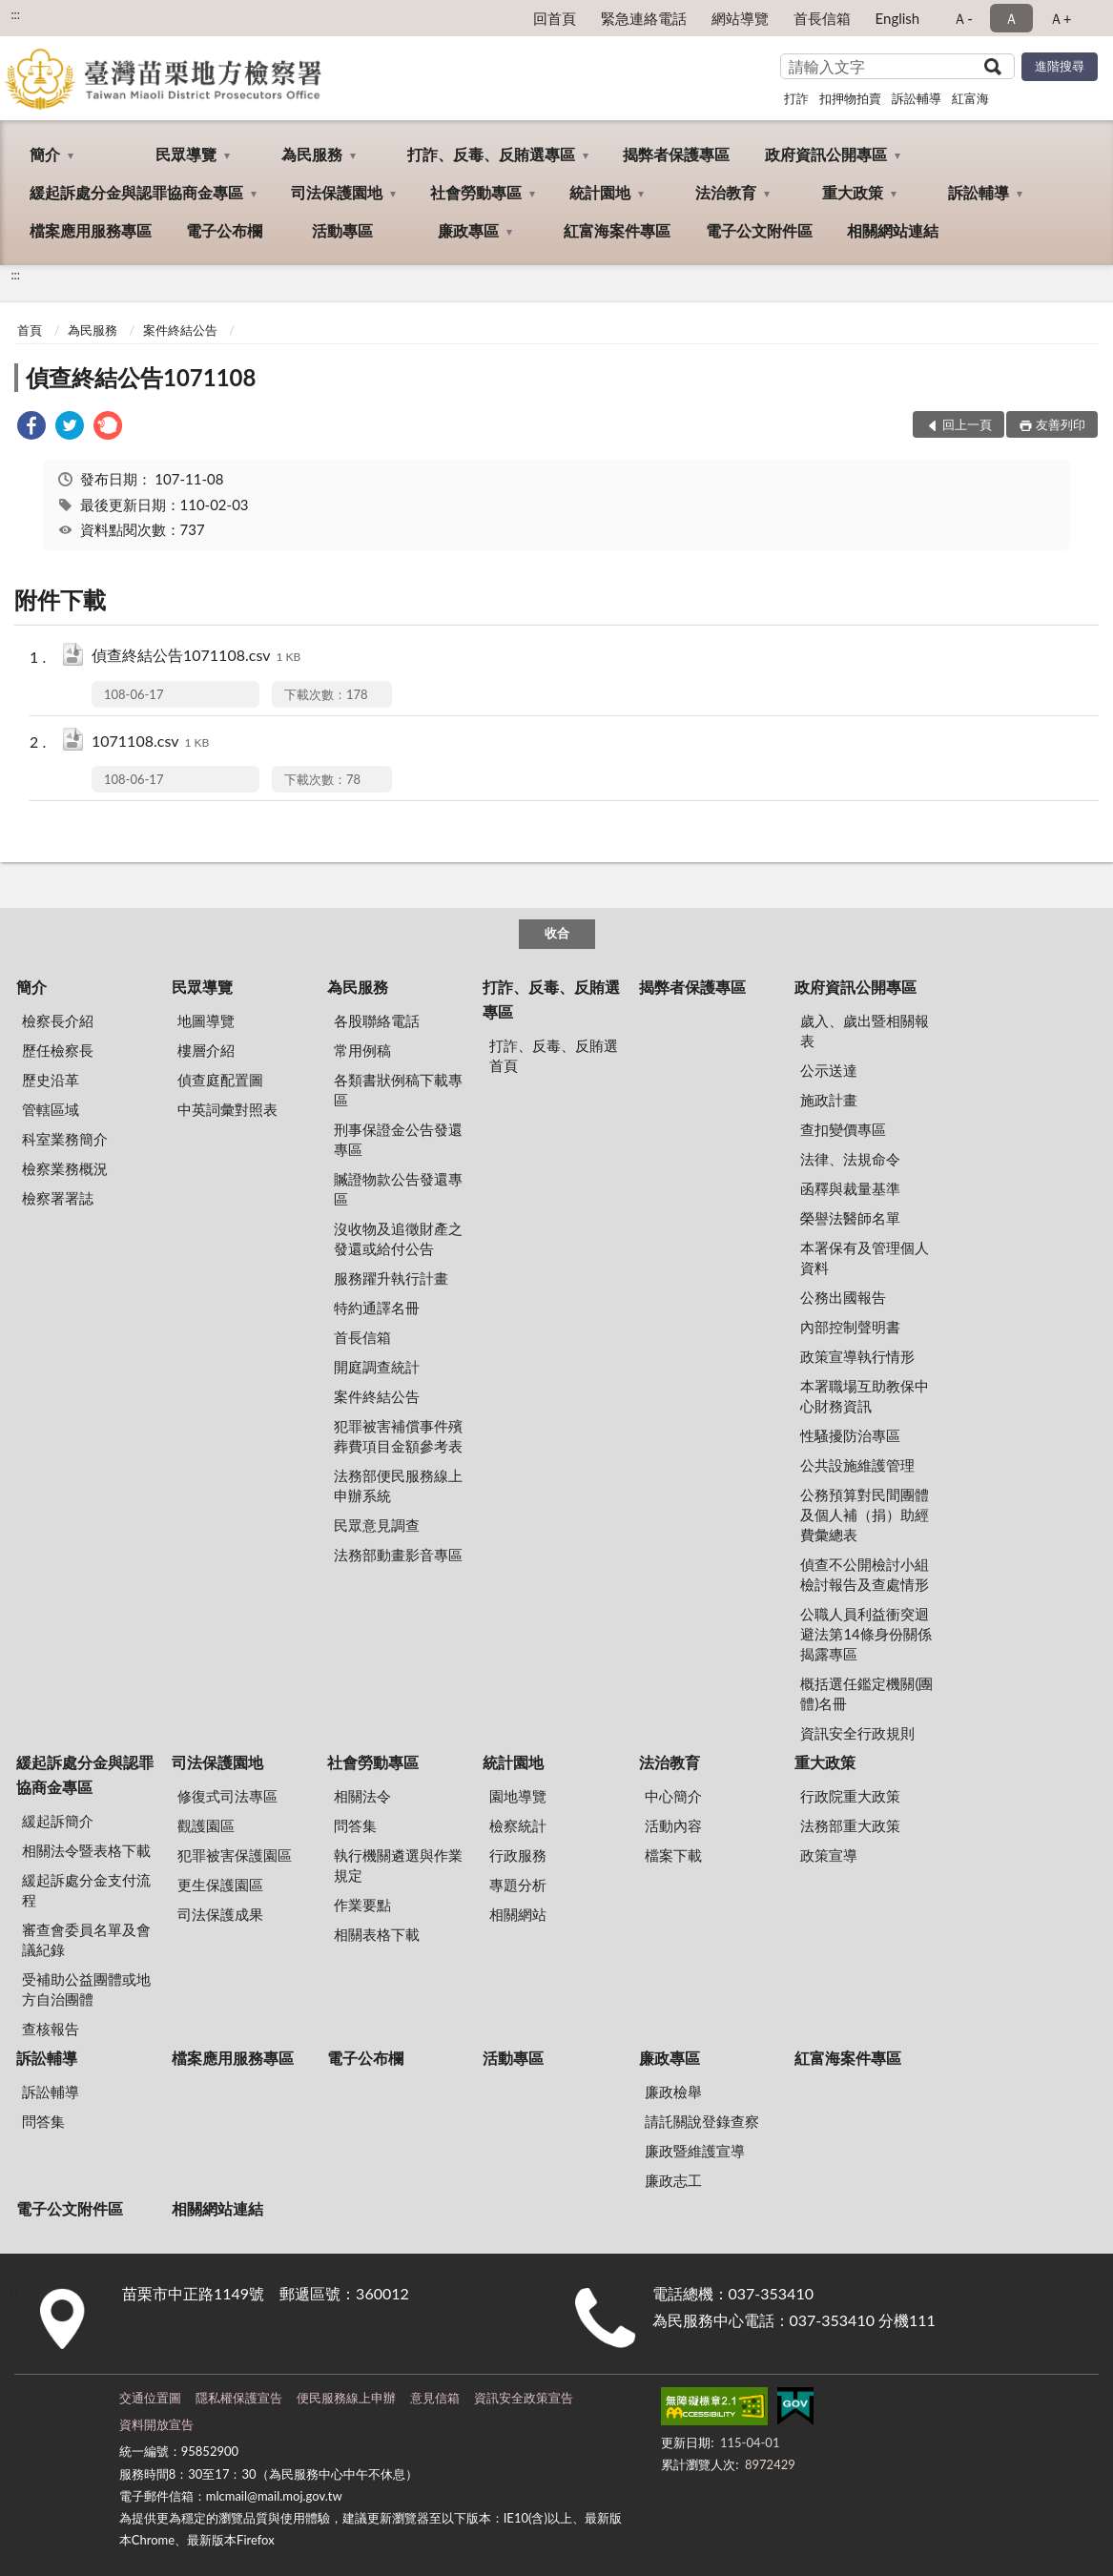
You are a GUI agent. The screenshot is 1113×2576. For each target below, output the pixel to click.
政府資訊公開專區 (826, 154)
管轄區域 (50, 1109)
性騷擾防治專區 (850, 1435)
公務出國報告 (843, 1297)
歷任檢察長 (57, 1050)
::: (15, 14)
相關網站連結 (892, 230)
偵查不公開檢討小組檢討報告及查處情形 (864, 1574)
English (898, 18)
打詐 (796, 98)
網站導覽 (740, 18)
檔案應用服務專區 (91, 230)
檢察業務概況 (65, 1168)
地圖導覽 (206, 1020)
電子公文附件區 (759, 230)
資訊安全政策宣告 (523, 2397)
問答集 (355, 1825)
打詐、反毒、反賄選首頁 (553, 1055)
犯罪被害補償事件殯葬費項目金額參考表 (398, 1435)
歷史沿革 (50, 1079)
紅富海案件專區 (617, 230)
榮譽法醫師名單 (850, 1217)
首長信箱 (822, 18)
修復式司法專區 (227, 1795)
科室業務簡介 (65, 1138)
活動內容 (673, 1825)
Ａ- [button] (963, 18)
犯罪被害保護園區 (234, 1855)
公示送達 (828, 1070)
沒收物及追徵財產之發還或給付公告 (398, 1238)
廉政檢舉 (673, 2091)
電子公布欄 (224, 230)
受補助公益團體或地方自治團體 (86, 1989)
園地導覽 (517, 1795)
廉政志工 (673, 2180)
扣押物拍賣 (850, 98)
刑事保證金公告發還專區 (398, 1139)
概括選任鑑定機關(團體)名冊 (866, 1693)
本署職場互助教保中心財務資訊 (864, 1395)
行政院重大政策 (850, 1795)
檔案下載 (673, 1855)
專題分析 (517, 1884)
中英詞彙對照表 (227, 1109)
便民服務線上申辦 (346, 2397)
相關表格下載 (377, 1934)
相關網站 (517, 1914)
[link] (31, 427)
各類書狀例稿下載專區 (398, 1089)
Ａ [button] (1011, 18)
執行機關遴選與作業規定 (398, 1865)
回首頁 (554, 18)
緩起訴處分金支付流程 (86, 1889)
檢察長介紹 (57, 1020)
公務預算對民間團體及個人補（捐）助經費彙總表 (864, 1514)
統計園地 (599, 192)
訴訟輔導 (916, 98)
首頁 (29, 330)
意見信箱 (435, 2397)
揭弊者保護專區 (676, 154)
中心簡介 (673, 1795)
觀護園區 (206, 1825)
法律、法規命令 (850, 1158)
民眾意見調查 (377, 1525)
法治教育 (725, 192)
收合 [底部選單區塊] (557, 932)
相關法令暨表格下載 (86, 1850)
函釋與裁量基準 (850, 1188)
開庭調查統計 (377, 1366)
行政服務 (517, 1855)
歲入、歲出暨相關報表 (864, 1030)
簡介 (45, 154)
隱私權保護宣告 (239, 2397)
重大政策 (852, 192)
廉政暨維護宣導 (695, 2150)
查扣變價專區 (843, 1129)
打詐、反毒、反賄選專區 (491, 154)
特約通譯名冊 (377, 1307)
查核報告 (50, 2028)
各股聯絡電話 (377, 1020)
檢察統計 (517, 1825)
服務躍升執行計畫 (391, 1278)
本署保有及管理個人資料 (864, 1257)
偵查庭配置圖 (220, 1079)
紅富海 (970, 98)
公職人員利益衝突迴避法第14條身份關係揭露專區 (865, 1633)
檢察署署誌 (57, 1197)
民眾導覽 (185, 154)
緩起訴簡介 (57, 1820)
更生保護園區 (220, 1884)
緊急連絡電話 (644, 18)
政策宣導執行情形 (857, 1356)
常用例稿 (362, 1050)
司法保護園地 (336, 192)
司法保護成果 (220, 1914)
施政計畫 (828, 1099)
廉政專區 (468, 230)
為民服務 (311, 154)
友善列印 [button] (1060, 424)
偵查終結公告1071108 (141, 377)
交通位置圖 (150, 2397)
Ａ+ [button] (1060, 18)
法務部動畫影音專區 (398, 1554)
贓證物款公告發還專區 (398, 1188)
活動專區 (342, 230)
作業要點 (362, 1904)
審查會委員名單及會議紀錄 (86, 1939)
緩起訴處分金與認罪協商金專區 (136, 192)
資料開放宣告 (156, 2424)
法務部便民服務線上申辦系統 (398, 1485)
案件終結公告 (180, 330)
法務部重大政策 (850, 1825)
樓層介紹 (206, 1050)
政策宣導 (828, 1855)
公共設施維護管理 (857, 1464)
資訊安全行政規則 (857, 1732)
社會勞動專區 (476, 192)
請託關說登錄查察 (702, 2121)
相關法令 (362, 1795)
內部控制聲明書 (850, 1326)
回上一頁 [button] (967, 424)
